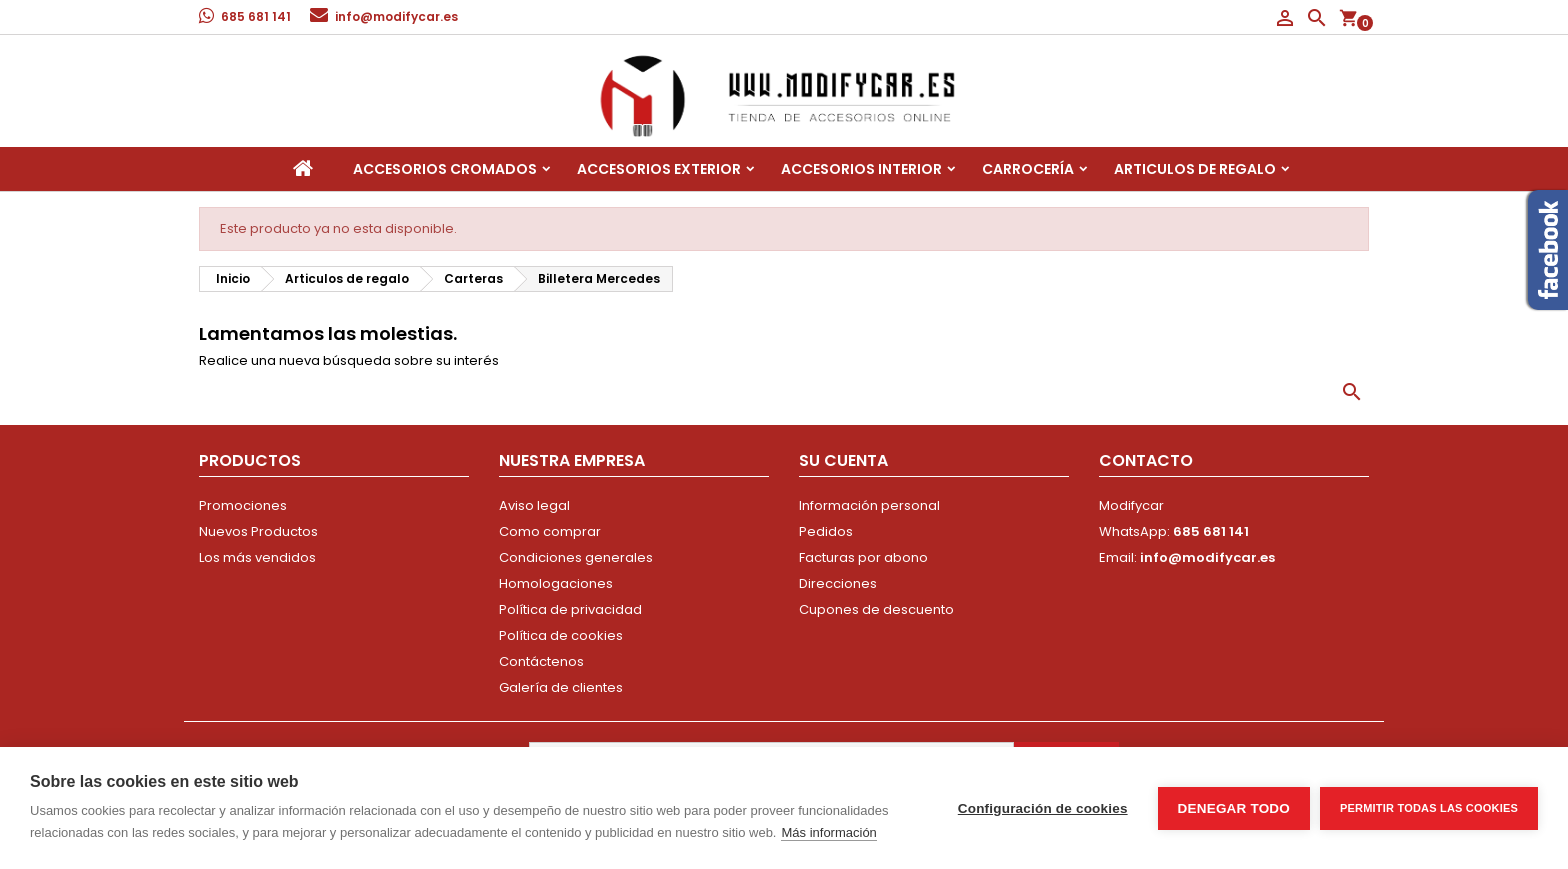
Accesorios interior (861, 169)
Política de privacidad (570, 609)
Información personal (869, 505)
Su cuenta (843, 460)
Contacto (1146, 460)
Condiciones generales (576, 557)
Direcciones (838, 583)
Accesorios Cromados (445, 169)
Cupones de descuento (876, 609)
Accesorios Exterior (659, 169)
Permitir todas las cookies (1429, 808)
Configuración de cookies (1043, 808)
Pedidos (826, 531)
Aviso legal (534, 505)
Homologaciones (556, 583)
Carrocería (1028, 169)
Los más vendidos (257, 557)
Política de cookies (561, 635)
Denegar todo (1234, 808)
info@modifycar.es (396, 16)
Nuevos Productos (258, 531)
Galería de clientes (561, 687)
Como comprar (550, 531)
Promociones (243, 505)
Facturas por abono (863, 557)
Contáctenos (541, 661)
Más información (828, 832)
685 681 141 (256, 16)
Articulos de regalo (1195, 169)
